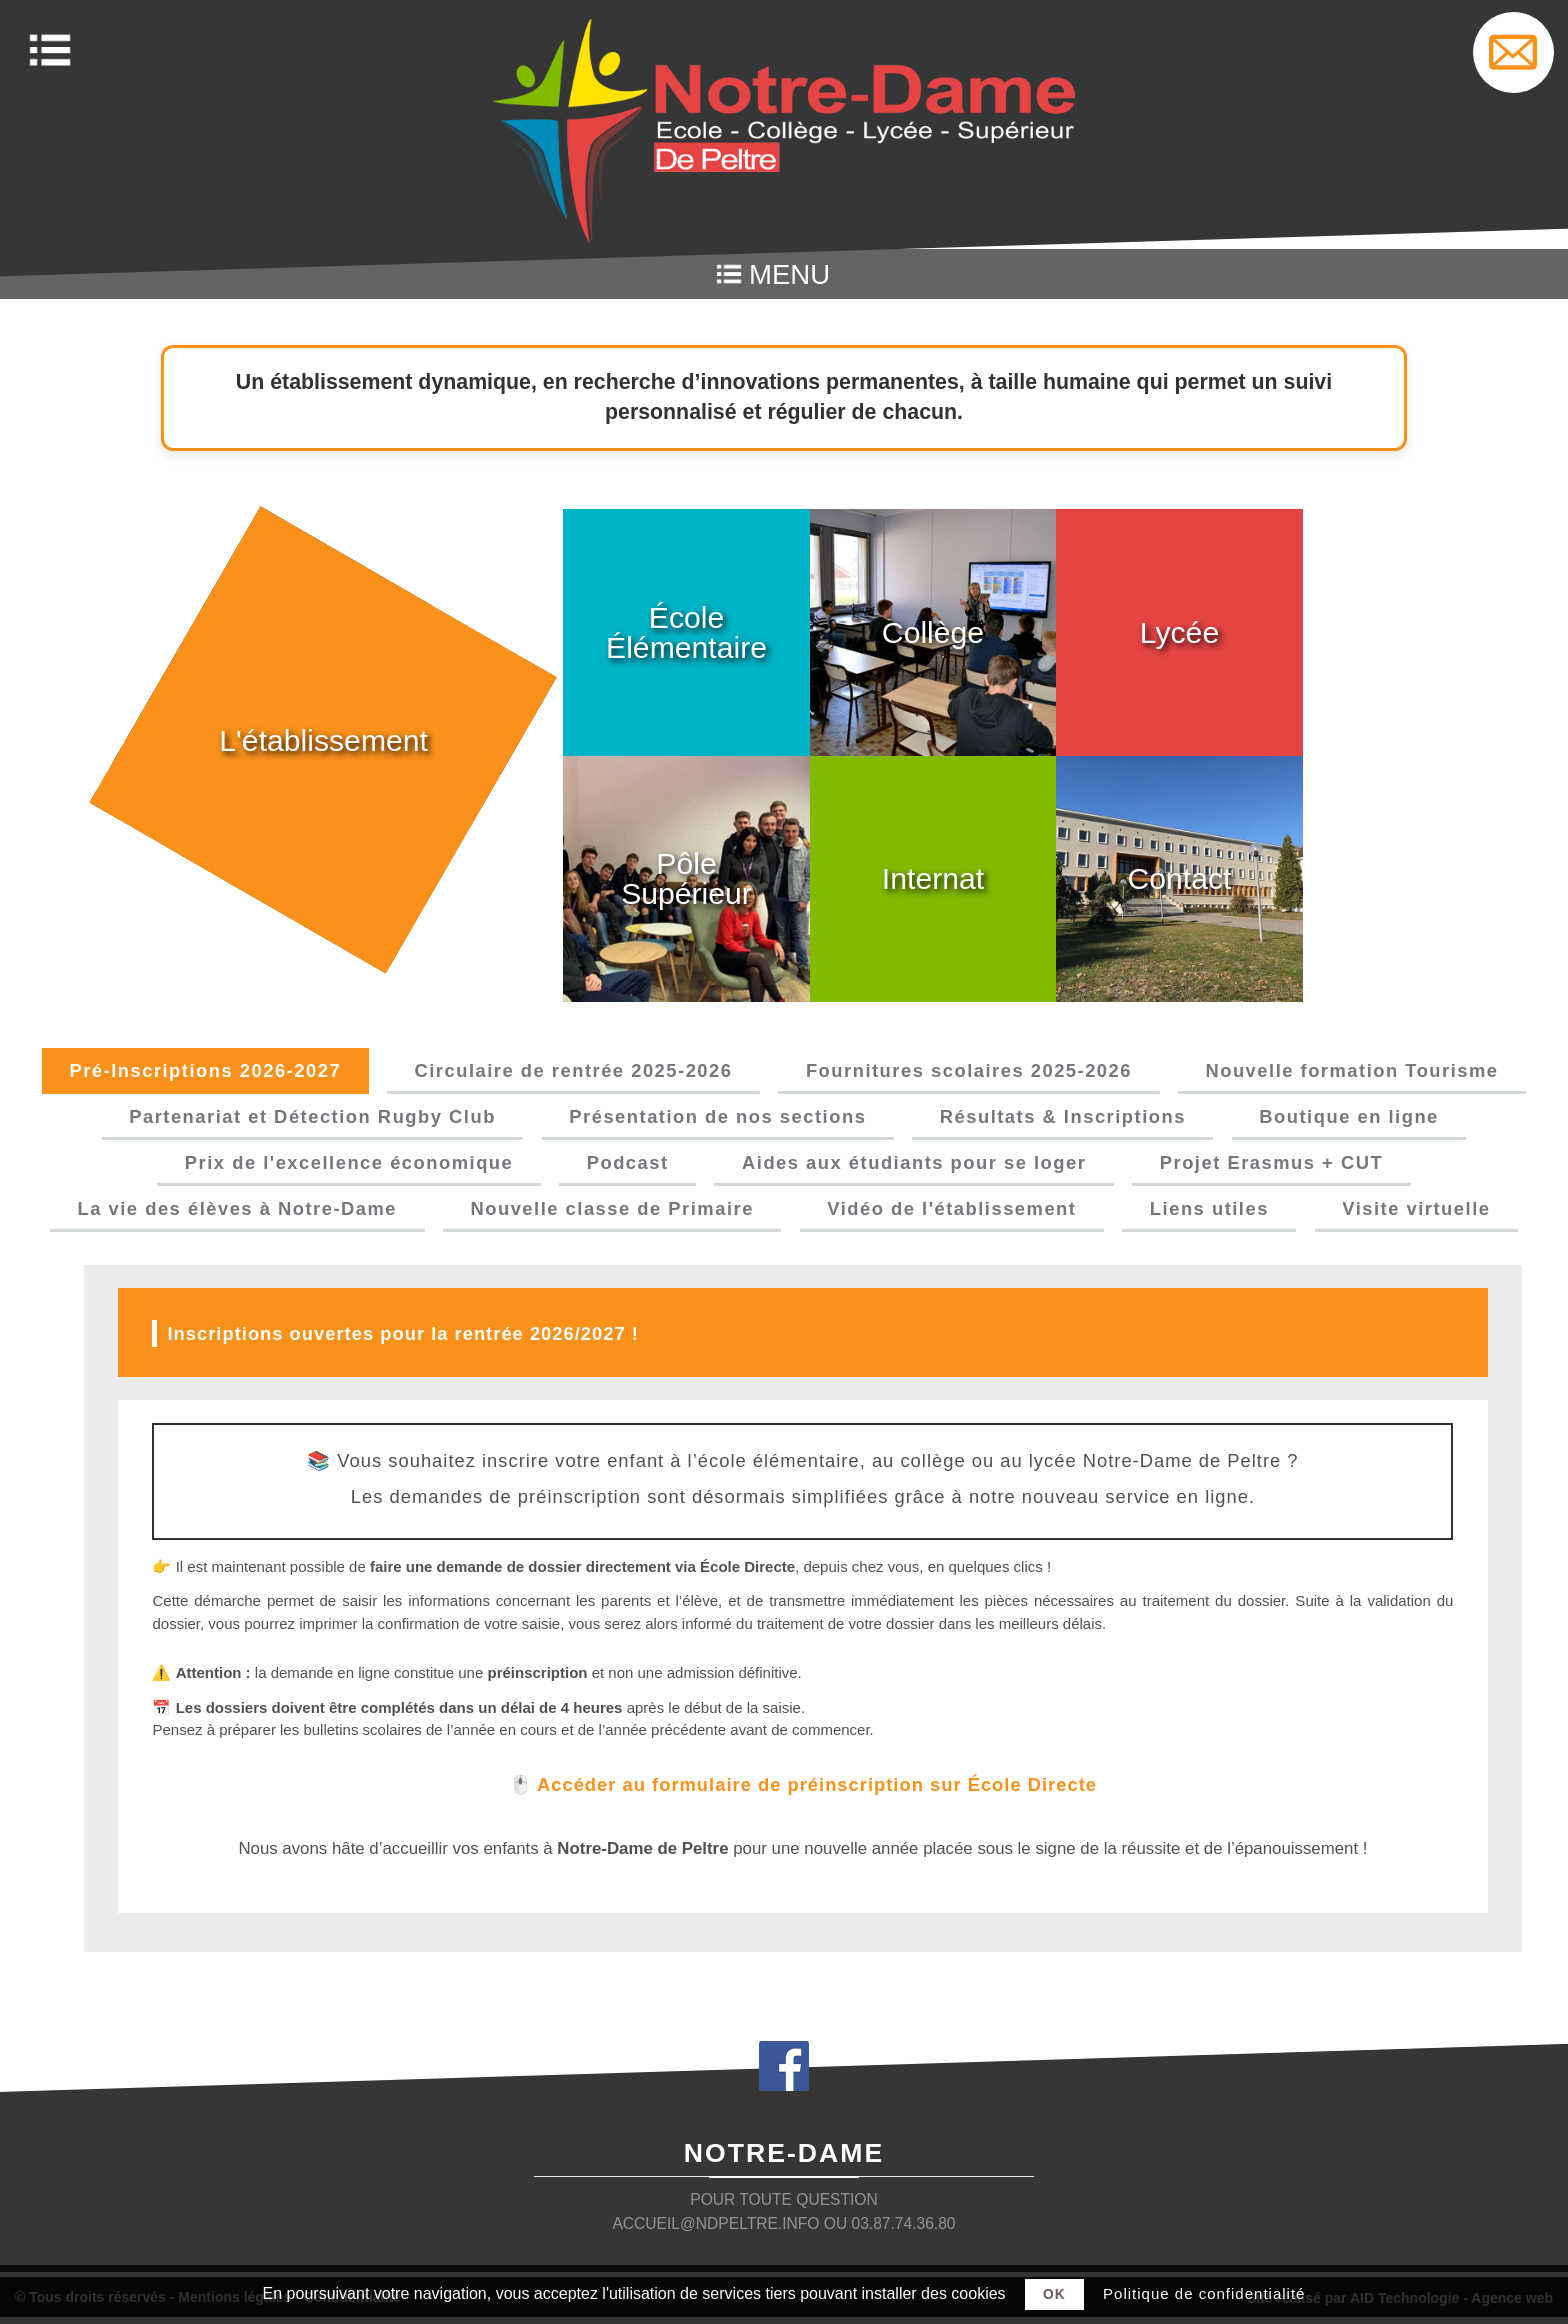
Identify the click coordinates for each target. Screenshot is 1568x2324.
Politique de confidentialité (1204, 2293)
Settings (1513, 52)
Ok (1054, 2294)
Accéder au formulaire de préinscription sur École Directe (817, 1791)
